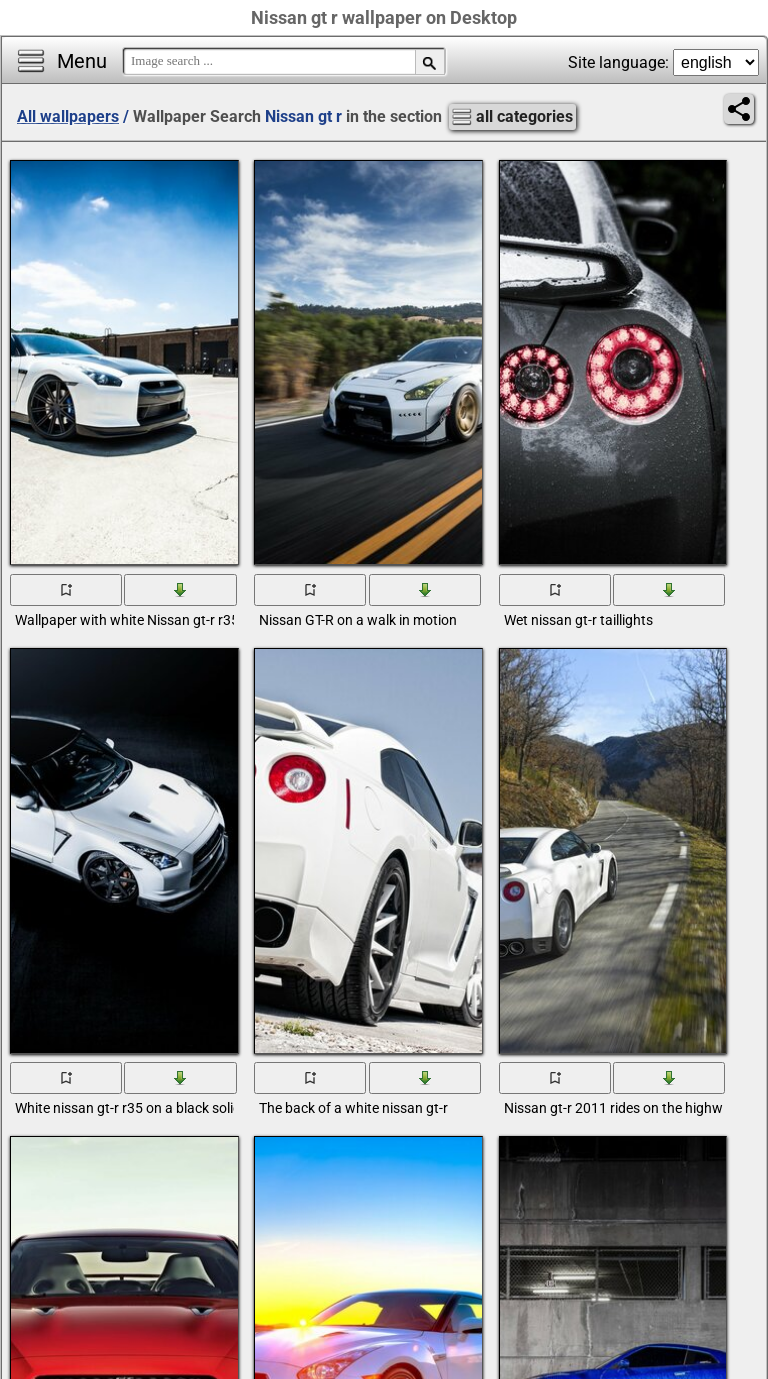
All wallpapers (68, 116)
